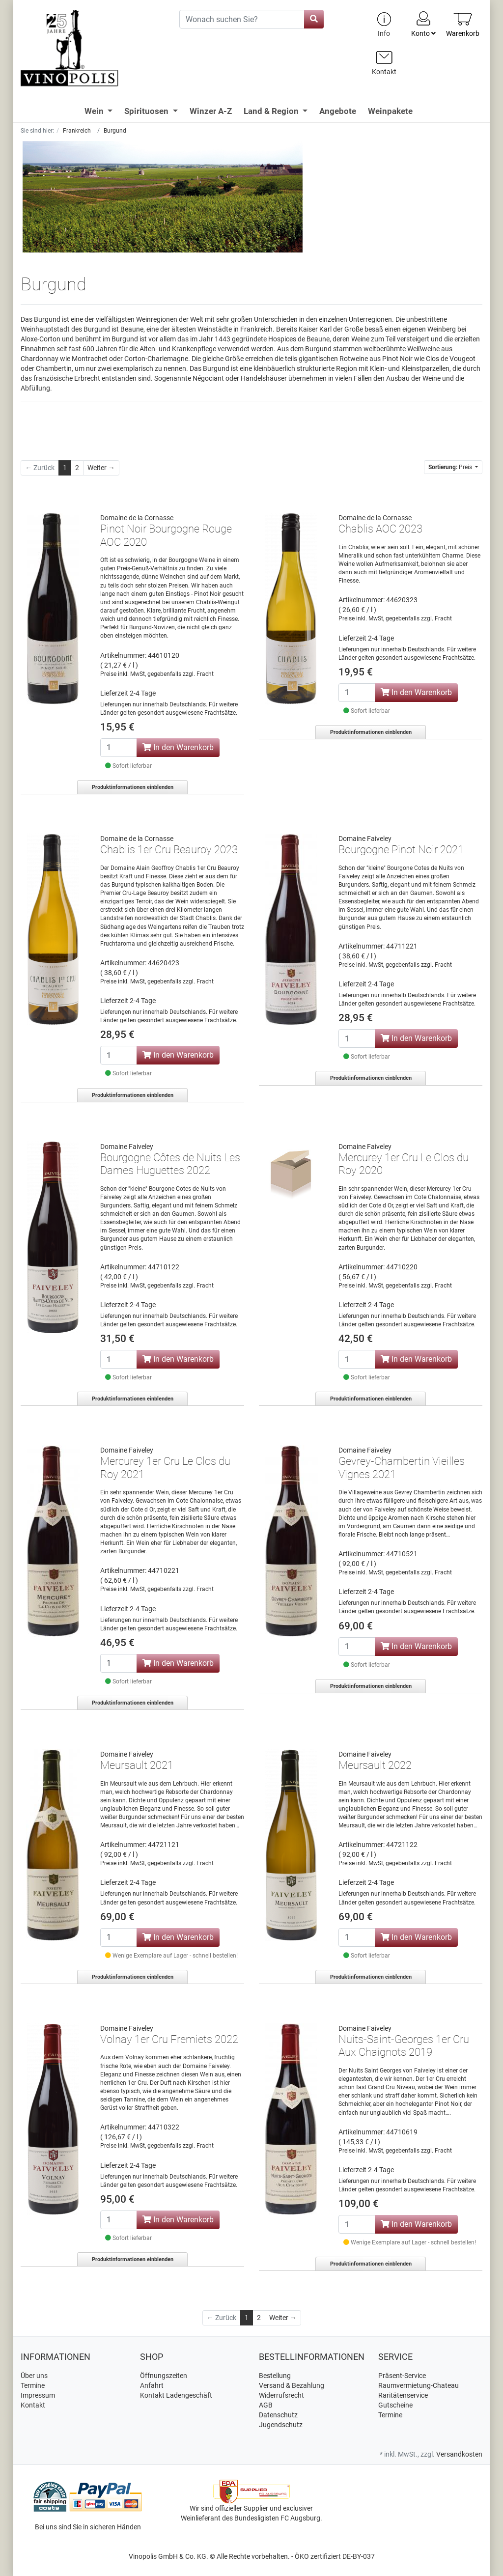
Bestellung (275, 2376)
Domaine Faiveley (364, 838)
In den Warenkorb (178, 747)
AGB (266, 2405)
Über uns (34, 2376)
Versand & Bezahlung (291, 2385)
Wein (95, 111)
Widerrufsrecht (281, 2395)
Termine (33, 2385)
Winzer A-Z (211, 111)
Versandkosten (459, 2454)
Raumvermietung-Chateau (418, 2385)
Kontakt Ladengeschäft (176, 2395)
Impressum (38, 2395)
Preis (451, 467)
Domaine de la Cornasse (136, 518)
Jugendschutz (281, 2425)
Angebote (337, 111)
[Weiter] (101, 468)
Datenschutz (278, 2415)
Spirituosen (147, 111)
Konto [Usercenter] (423, 23)
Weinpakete (390, 111)
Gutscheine (395, 2405)
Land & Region (272, 111)
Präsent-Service (402, 2376)
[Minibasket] (462, 24)
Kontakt (33, 2405)
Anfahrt (152, 2385)
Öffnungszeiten (163, 2376)
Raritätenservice (403, 2395)
